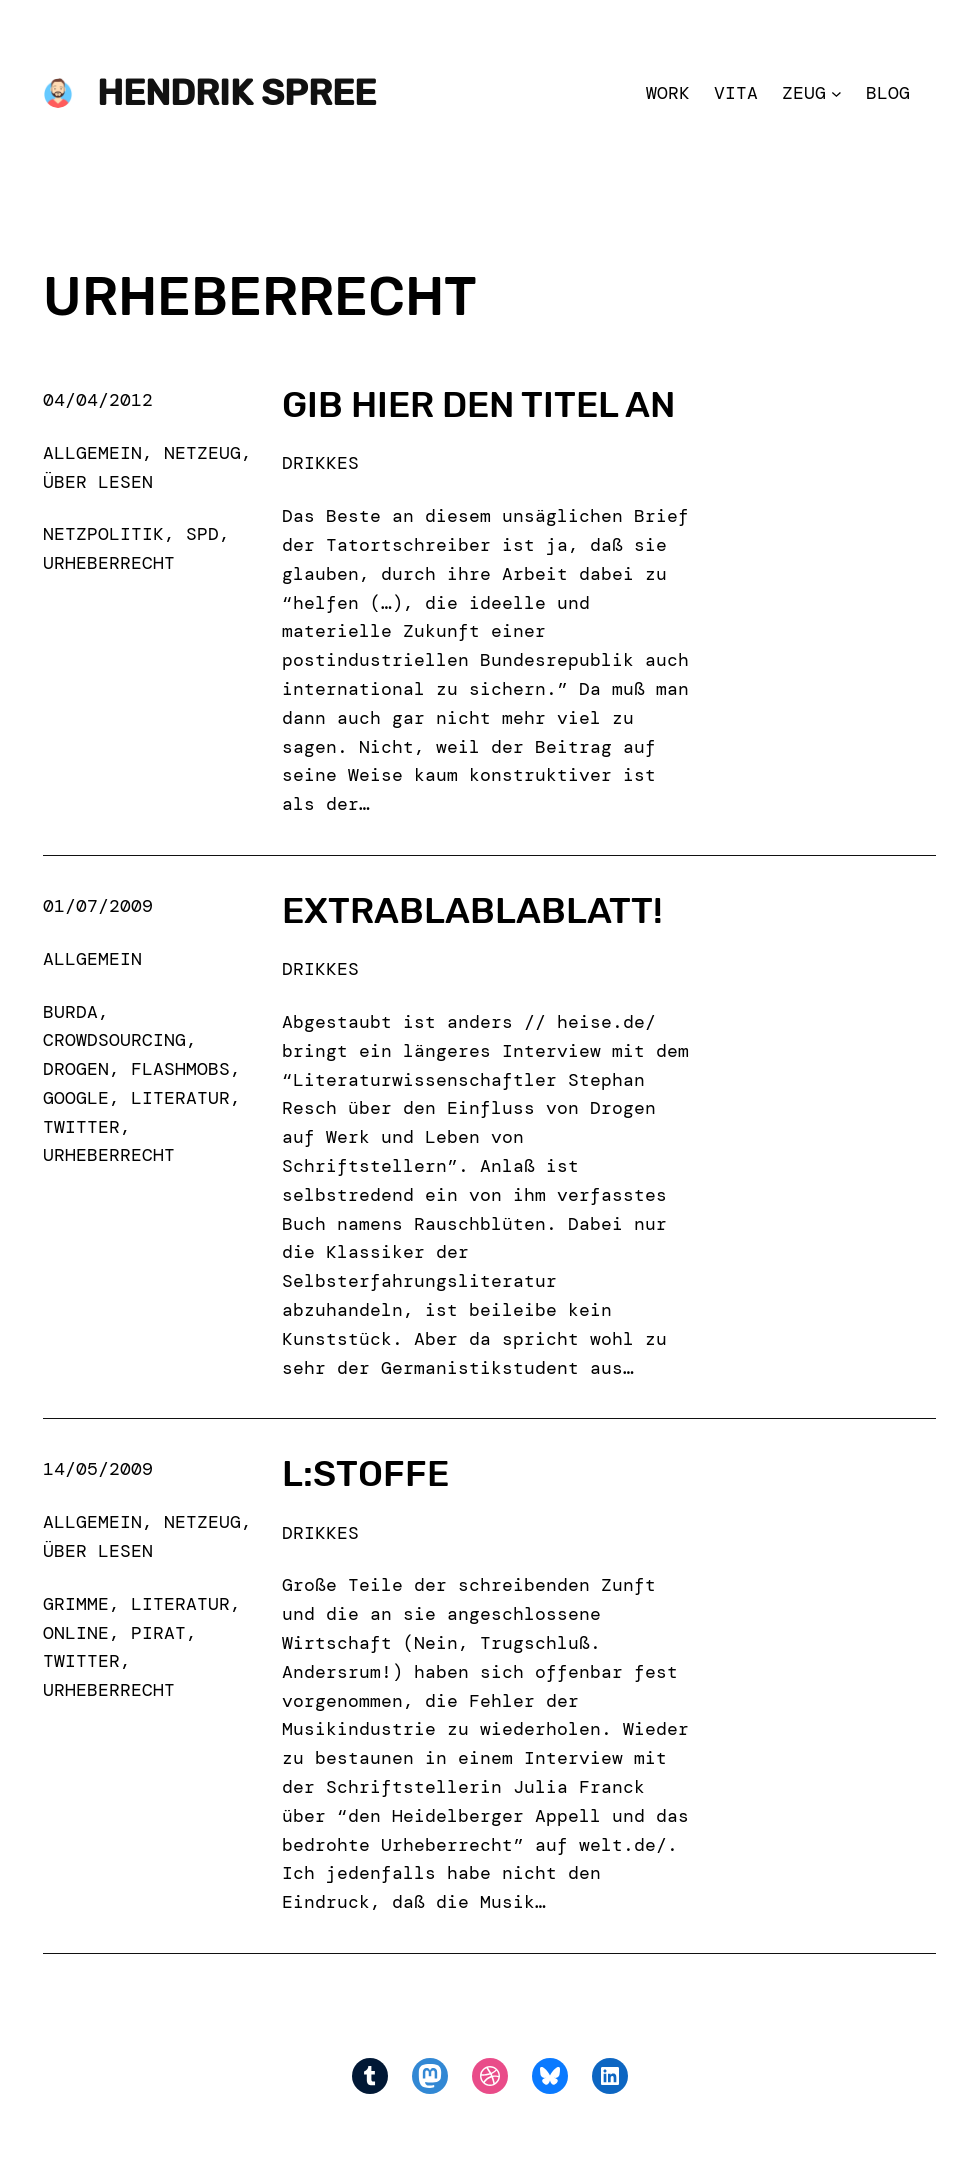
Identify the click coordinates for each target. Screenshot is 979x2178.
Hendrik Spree (236, 93)
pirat (158, 1633)
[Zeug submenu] (836, 93)
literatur (180, 1098)
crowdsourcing (114, 1040)
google (76, 1098)
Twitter (81, 1127)
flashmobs (180, 1069)
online (76, 1633)
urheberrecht (109, 563)
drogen (76, 1069)
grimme (76, 1604)
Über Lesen (98, 482)
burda (70, 1012)
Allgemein (92, 453)
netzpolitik (103, 534)
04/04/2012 (98, 400)
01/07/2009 (98, 906)
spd (202, 534)
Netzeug (202, 453)
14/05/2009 (98, 1469)
